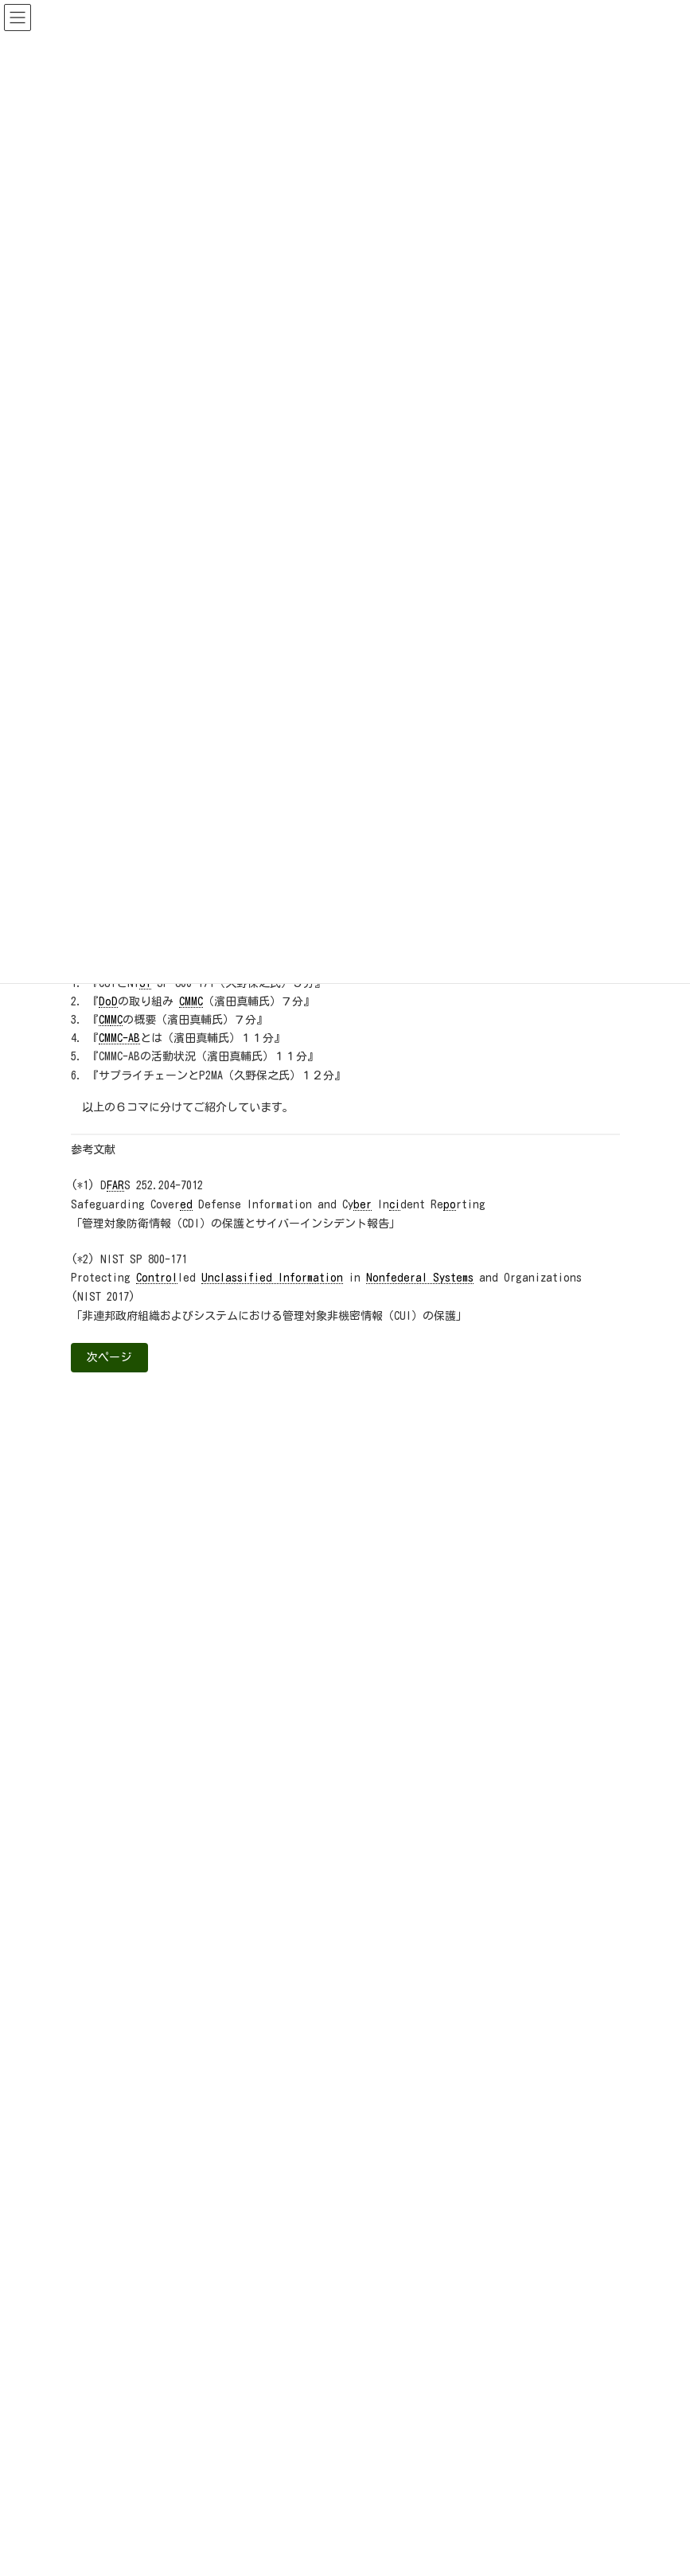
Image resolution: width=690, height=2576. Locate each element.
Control (156, 1277)
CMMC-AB (119, 1038)
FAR (115, 1185)
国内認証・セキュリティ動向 (152, 1956)
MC (117, 1019)
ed (186, 1204)
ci (394, 1204)
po (449, 1204)
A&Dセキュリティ (126, 1854)
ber (362, 1204)
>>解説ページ (484, 1648)
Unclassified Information (272, 1277)
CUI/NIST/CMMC (121, 1879)
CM (105, 1019)
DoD (108, 1001)
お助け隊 (109, 1931)
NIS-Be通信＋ (119, 1906)
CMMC (191, 1001)
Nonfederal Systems (420, 1277)
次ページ (109, 1357)
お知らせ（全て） (118, 1828)
